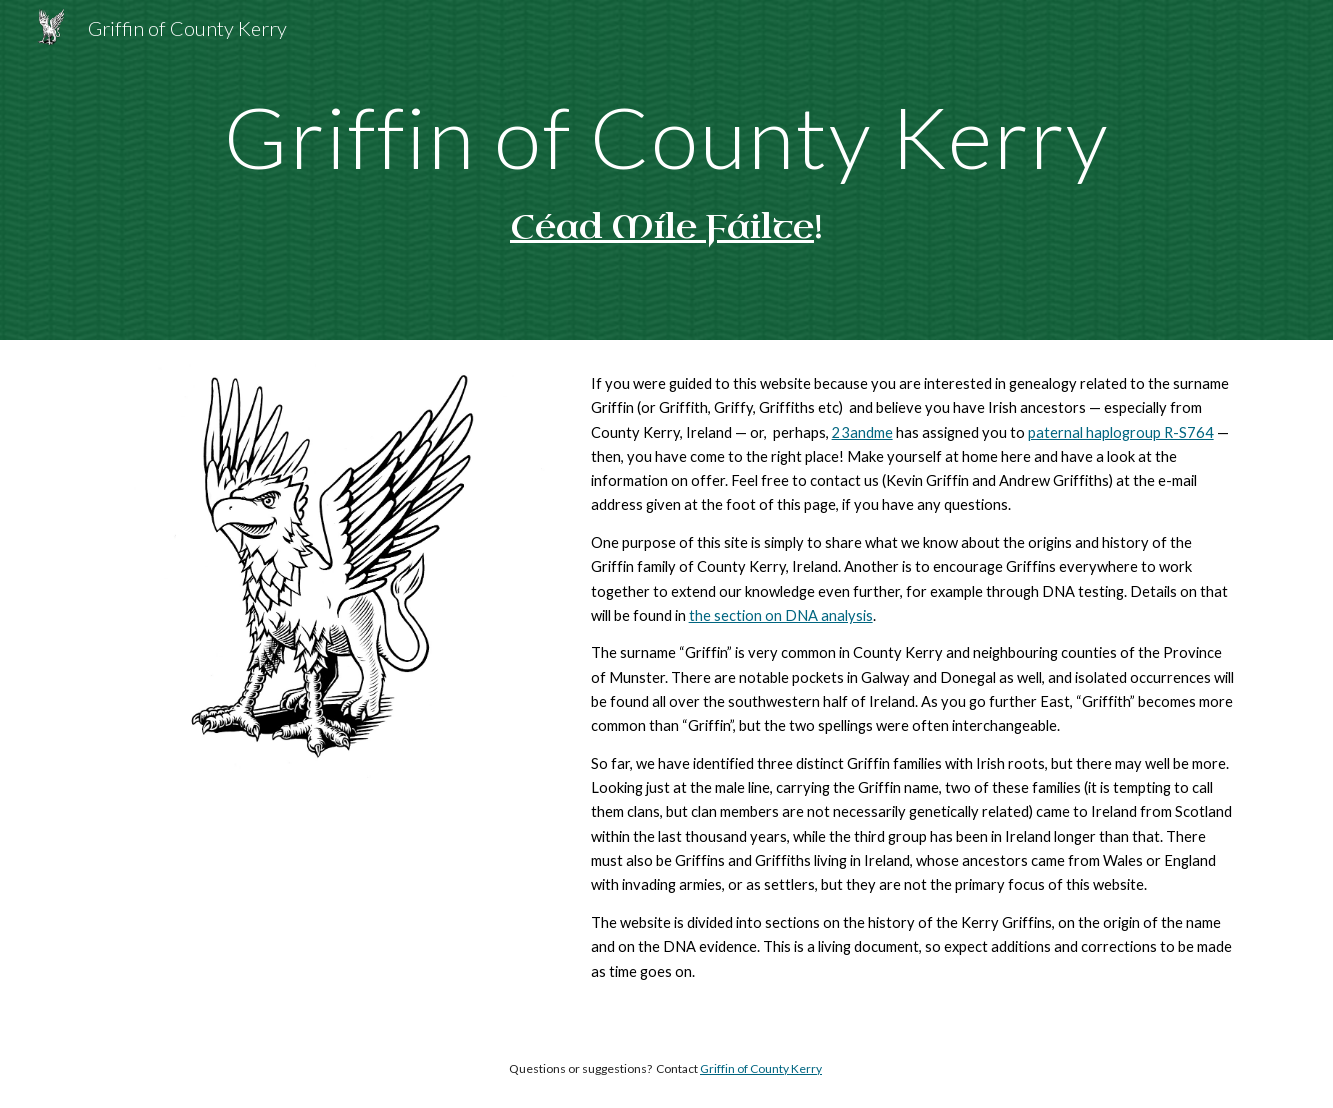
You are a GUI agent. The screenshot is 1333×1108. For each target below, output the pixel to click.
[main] (666, 136)
